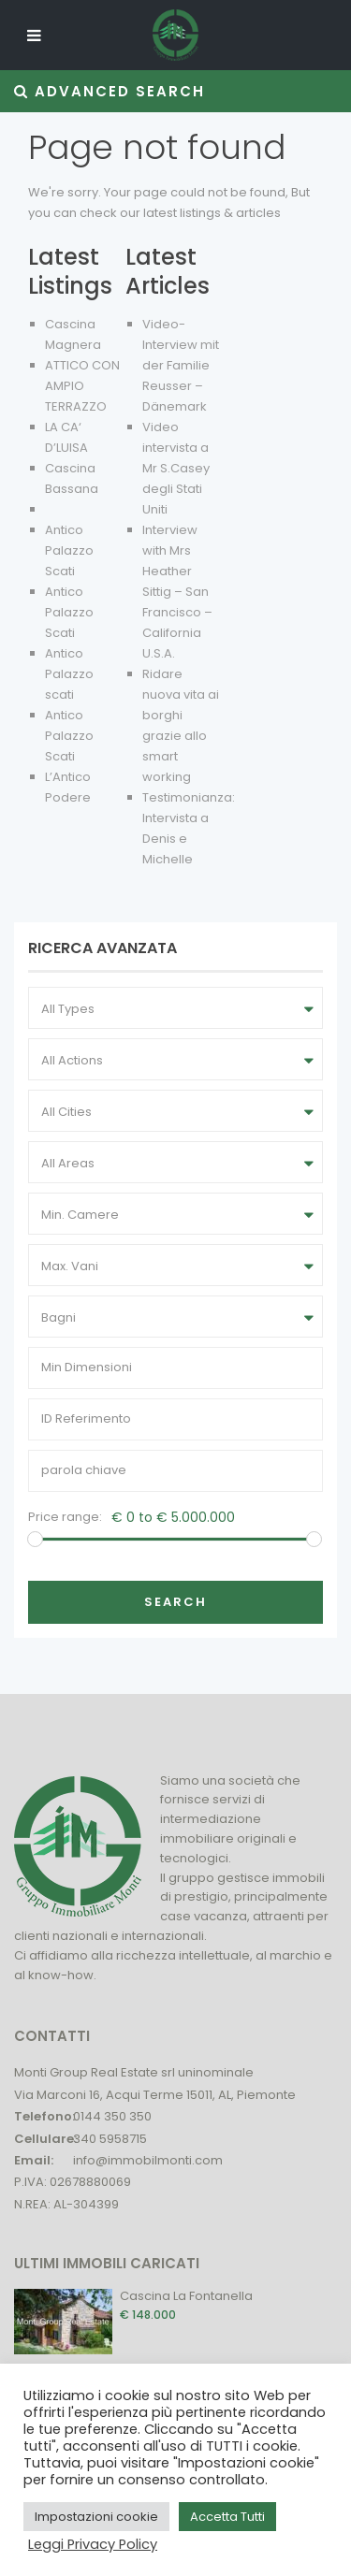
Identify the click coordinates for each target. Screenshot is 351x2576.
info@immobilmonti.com (148, 2160)
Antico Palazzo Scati (69, 550)
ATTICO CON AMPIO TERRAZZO (82, 385)
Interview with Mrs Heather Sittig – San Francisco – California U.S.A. (177, 591)
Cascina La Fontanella (186, 2296)
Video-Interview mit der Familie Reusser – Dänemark (180, 365)
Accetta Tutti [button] (227, 2516)
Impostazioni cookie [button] (96, 2516)
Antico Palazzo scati (69, 673)
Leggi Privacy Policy (92, 2544)
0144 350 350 (112, 2116)
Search (175, 1602)
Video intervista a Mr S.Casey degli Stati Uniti (176, 468)
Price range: (65, 1517)
